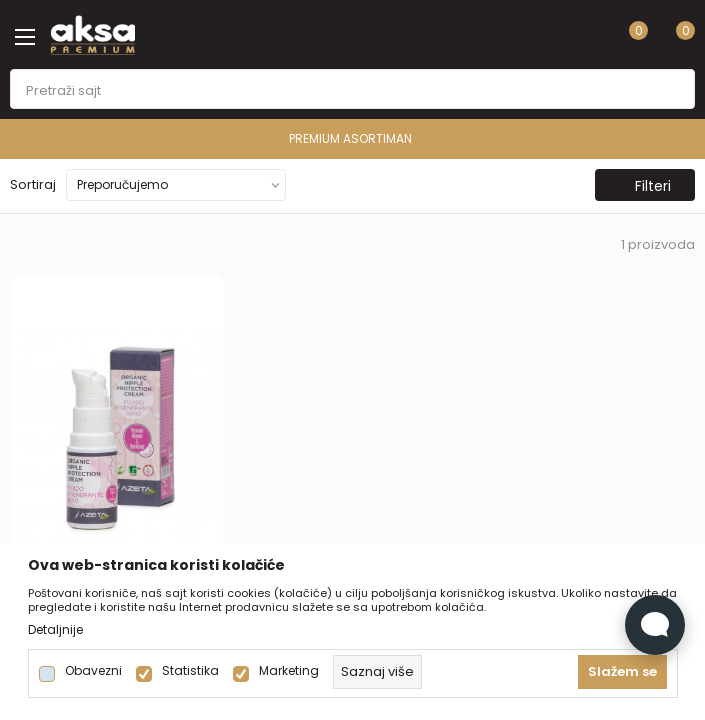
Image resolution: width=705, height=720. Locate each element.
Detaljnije (55, 630)
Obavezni (93, 671)
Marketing (289, 671)
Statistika (190, 671)
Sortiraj (33, 184)
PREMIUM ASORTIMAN (350, 138)
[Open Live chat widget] (655, 625)
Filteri (643, 186)
